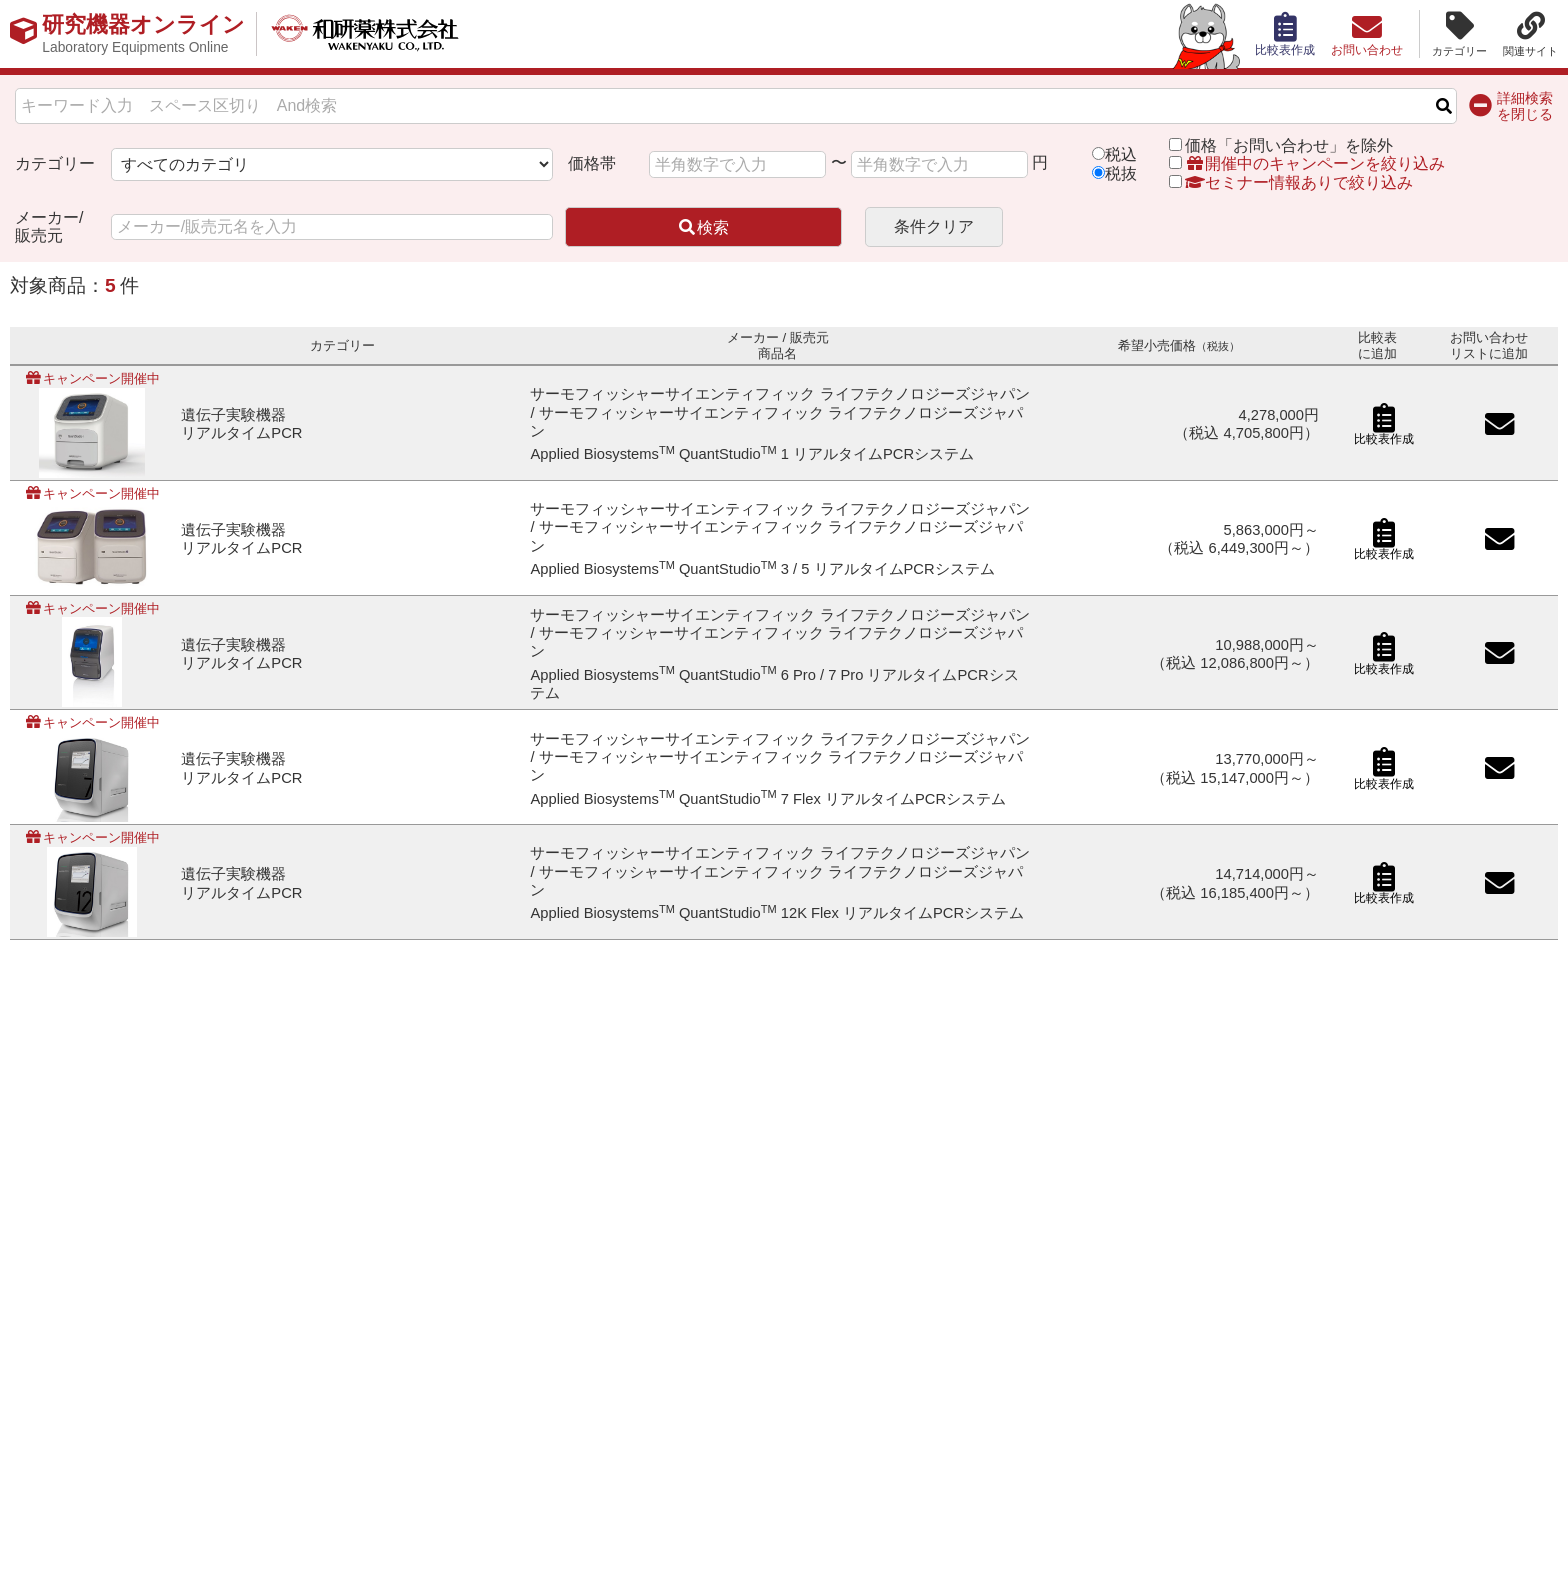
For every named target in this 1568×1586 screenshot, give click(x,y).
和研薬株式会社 (365, 34)
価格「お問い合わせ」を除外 (1289, 145)
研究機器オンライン (143, 34)
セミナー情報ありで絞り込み (1291, 182)
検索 (703, 227)
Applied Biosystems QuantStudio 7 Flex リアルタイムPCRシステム (768, 799)
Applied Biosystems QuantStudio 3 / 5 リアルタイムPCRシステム (762, 569)
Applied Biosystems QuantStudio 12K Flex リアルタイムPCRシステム (777, 913)
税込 (1121, 154)
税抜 (1121, 173)
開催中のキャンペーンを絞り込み (1315, 163)
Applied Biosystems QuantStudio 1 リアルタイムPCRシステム (752, 454)
